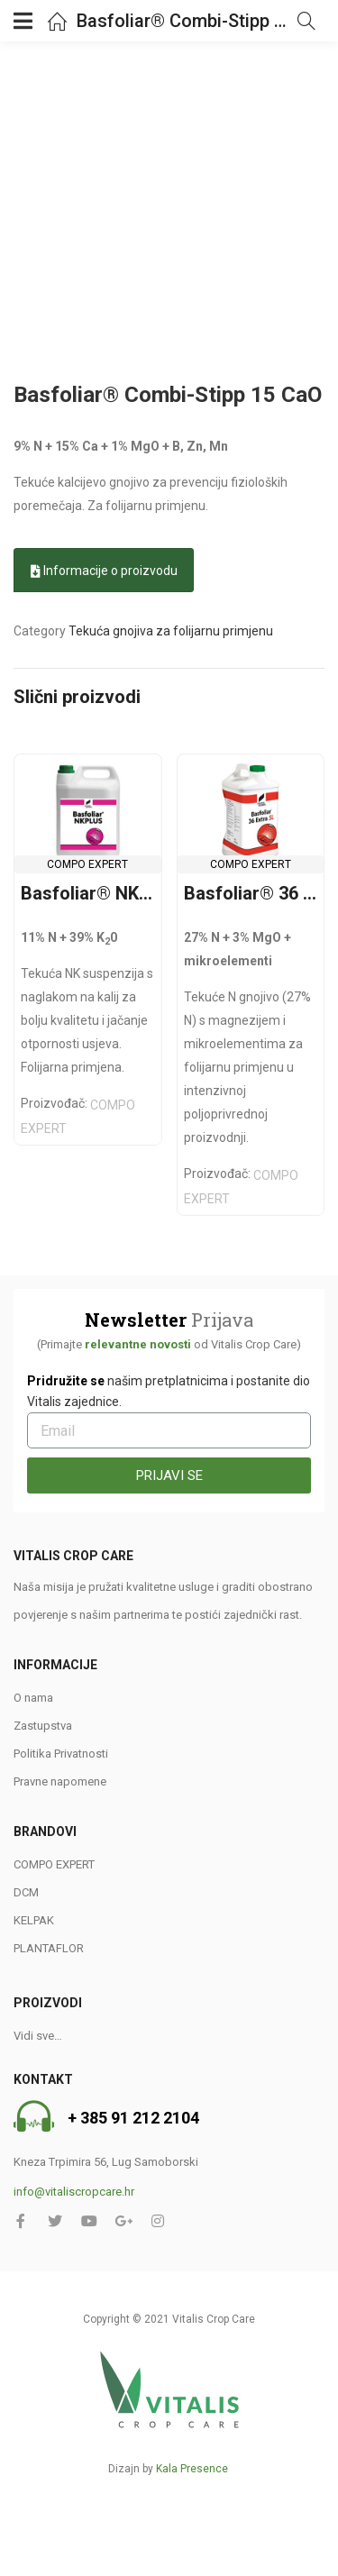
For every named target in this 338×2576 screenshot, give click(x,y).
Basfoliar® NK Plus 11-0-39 (88, 893)
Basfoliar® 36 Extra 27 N (251, 893)
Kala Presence (192, 2468)
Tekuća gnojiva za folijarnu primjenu (171, 631)
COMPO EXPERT (87, 864)
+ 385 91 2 (105, 2118)
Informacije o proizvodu (104, 570)
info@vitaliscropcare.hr (74, 2191)
